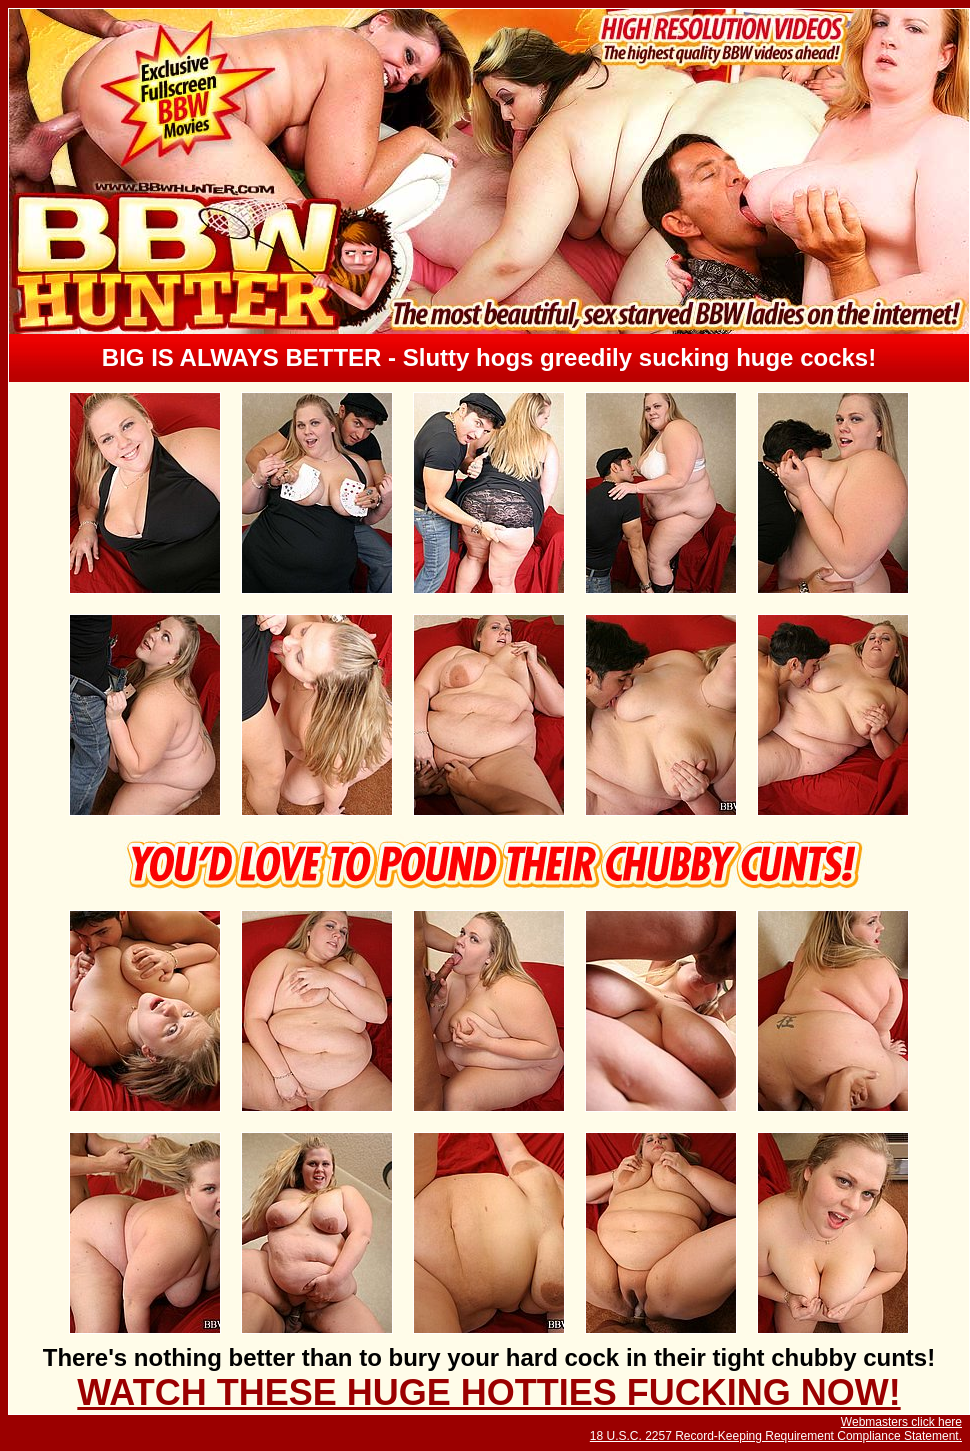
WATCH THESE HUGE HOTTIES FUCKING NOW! (488, 1392)
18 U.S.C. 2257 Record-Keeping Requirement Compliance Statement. (776, 1436)
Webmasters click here (901, 1422)
